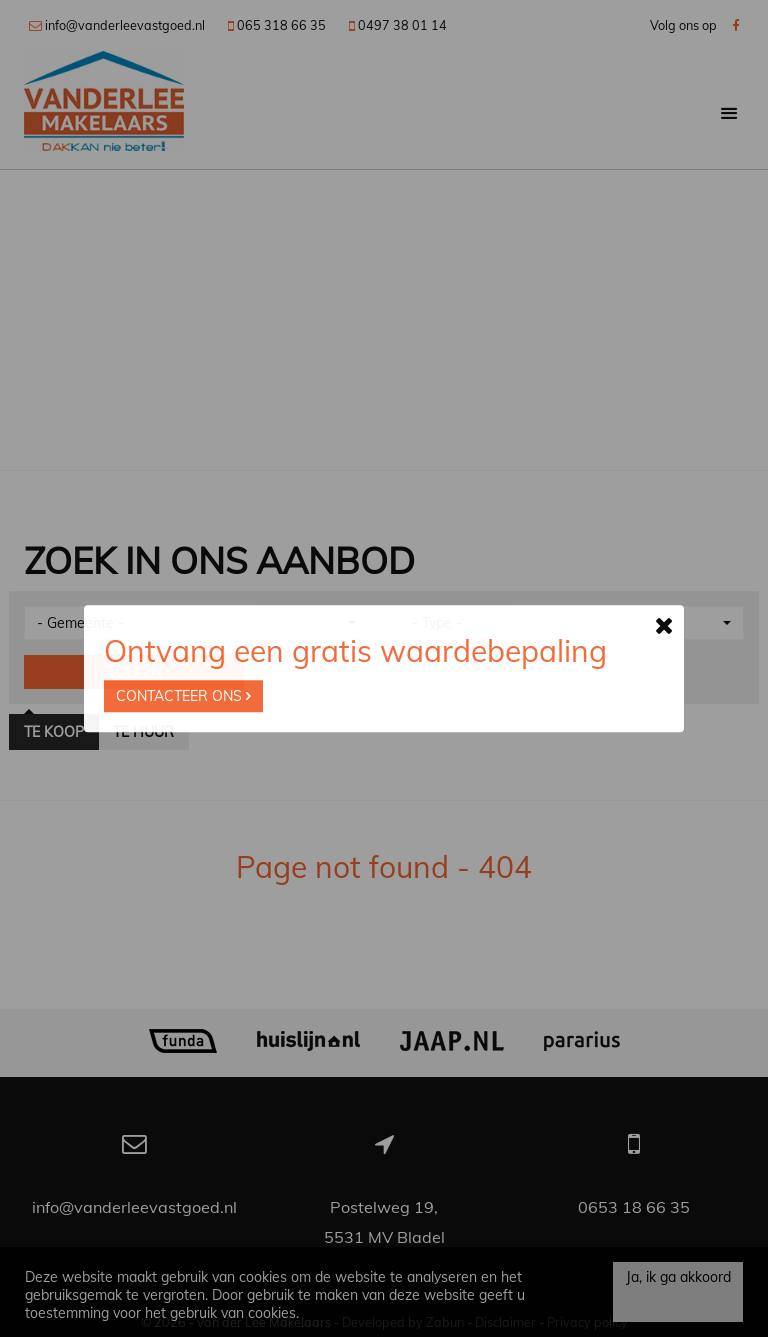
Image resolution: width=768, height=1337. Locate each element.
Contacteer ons (183, 696)
